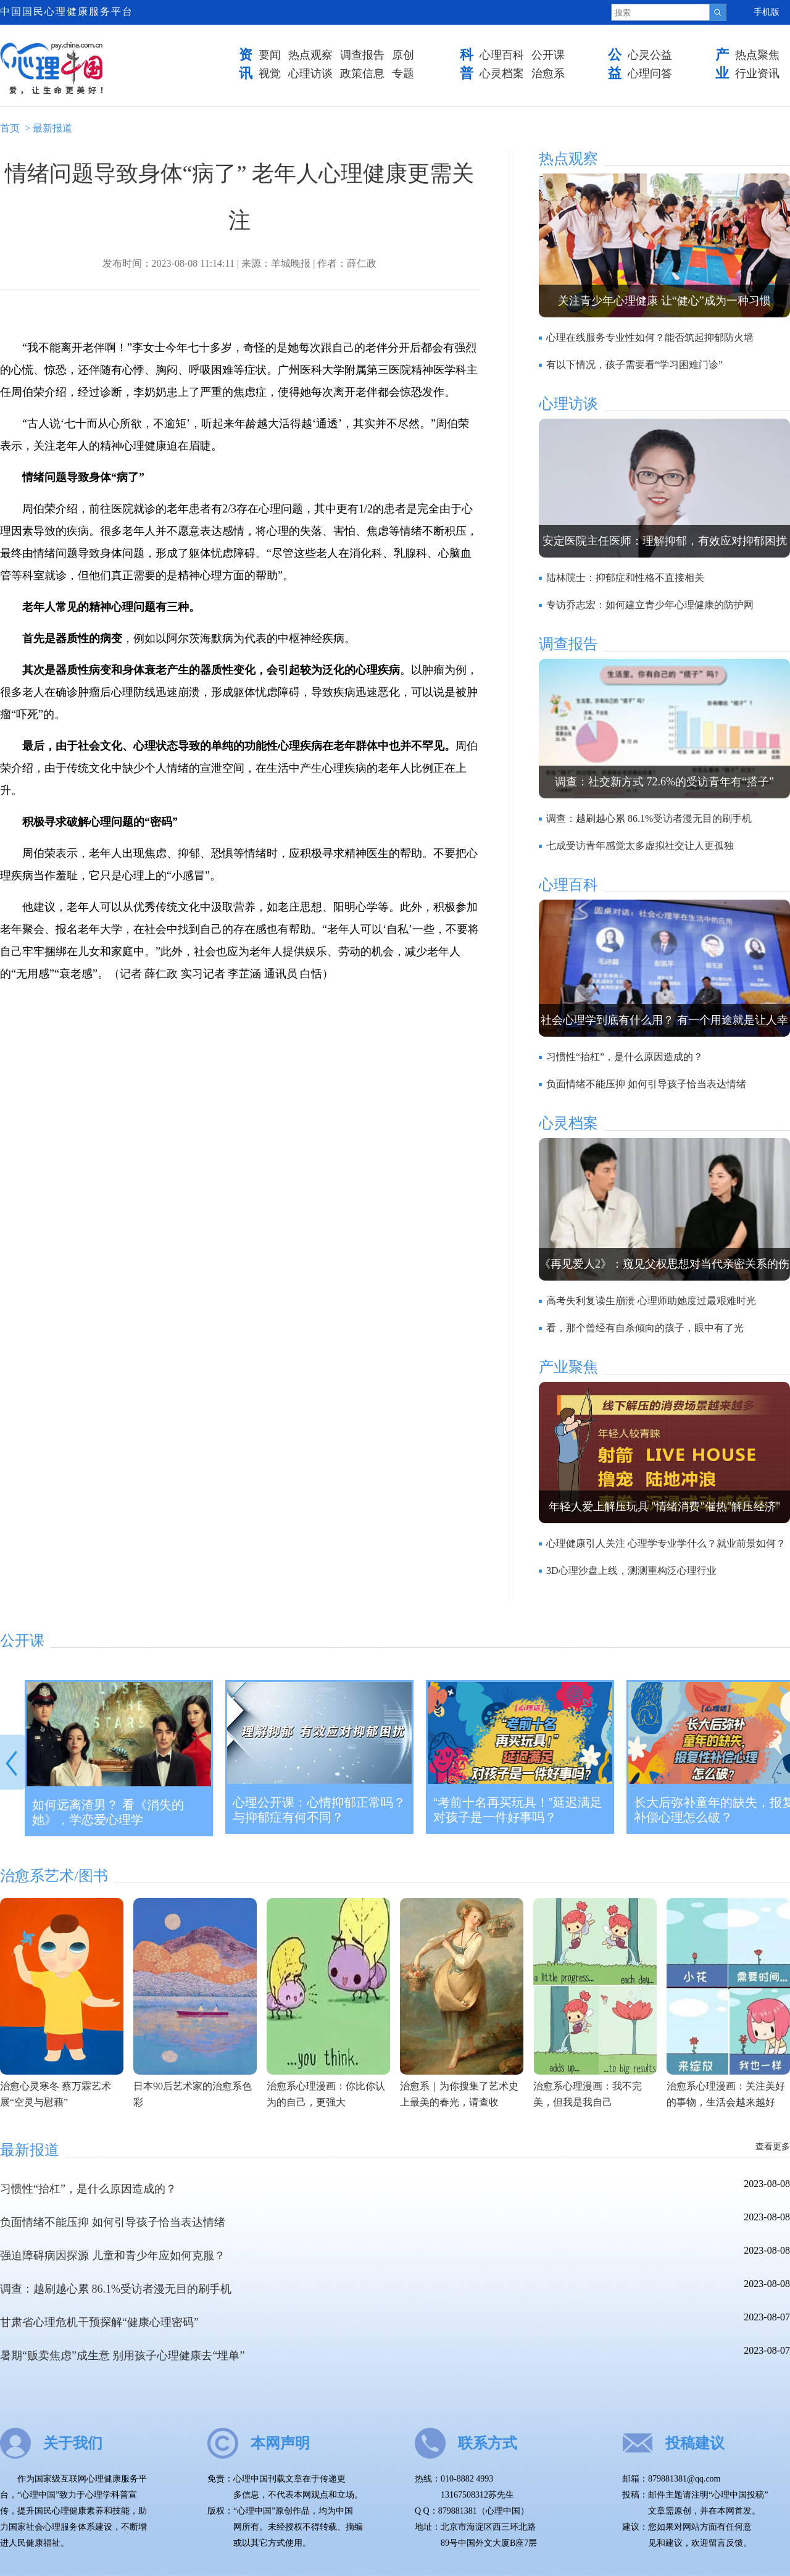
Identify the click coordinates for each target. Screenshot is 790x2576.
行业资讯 (757, 73)
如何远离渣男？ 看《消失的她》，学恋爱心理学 (108, 1812)
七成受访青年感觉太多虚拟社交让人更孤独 (640, 845)
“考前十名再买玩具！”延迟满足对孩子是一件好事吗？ (517, 1810)
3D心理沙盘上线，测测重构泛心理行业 (631, 1570)
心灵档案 (502, 73)
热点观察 (310, 55)
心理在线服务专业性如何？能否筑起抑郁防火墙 (650, 337)
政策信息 (362, 73)
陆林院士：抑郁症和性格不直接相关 (625, 577)
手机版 (767, 12)
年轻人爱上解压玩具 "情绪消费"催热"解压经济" (665, 1506)
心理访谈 (310, 73)
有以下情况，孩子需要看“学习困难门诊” (634, 364)
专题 (403, 73)
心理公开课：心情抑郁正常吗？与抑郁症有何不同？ (319, 1810)
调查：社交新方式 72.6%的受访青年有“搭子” (664, 782)
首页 (10, 128)
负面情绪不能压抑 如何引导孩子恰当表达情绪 (646, 1084)
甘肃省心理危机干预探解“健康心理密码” (99, 2322)
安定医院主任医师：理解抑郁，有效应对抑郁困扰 (665, 541)
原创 (403, 55)
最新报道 (52, 128)
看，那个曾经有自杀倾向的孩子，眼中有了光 (645, 1328)
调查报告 (362, 55)
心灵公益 (650, 55)
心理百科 (502, 55)
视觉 (270, 73)
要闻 (270, 55)
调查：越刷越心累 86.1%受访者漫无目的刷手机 (649, 818)
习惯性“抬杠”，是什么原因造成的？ (624, 1057)
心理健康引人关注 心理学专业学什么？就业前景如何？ (666, 1543)
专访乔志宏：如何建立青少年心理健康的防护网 (650, 605)
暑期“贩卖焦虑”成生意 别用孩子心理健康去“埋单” (122, 2355)
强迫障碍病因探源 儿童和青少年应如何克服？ (112, 2255)
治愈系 (548, 73)
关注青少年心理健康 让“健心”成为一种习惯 (664, 301)
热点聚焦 (757, 55)
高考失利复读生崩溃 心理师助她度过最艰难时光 (651, 1300)
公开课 (548, 55)
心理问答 (650, 73)
